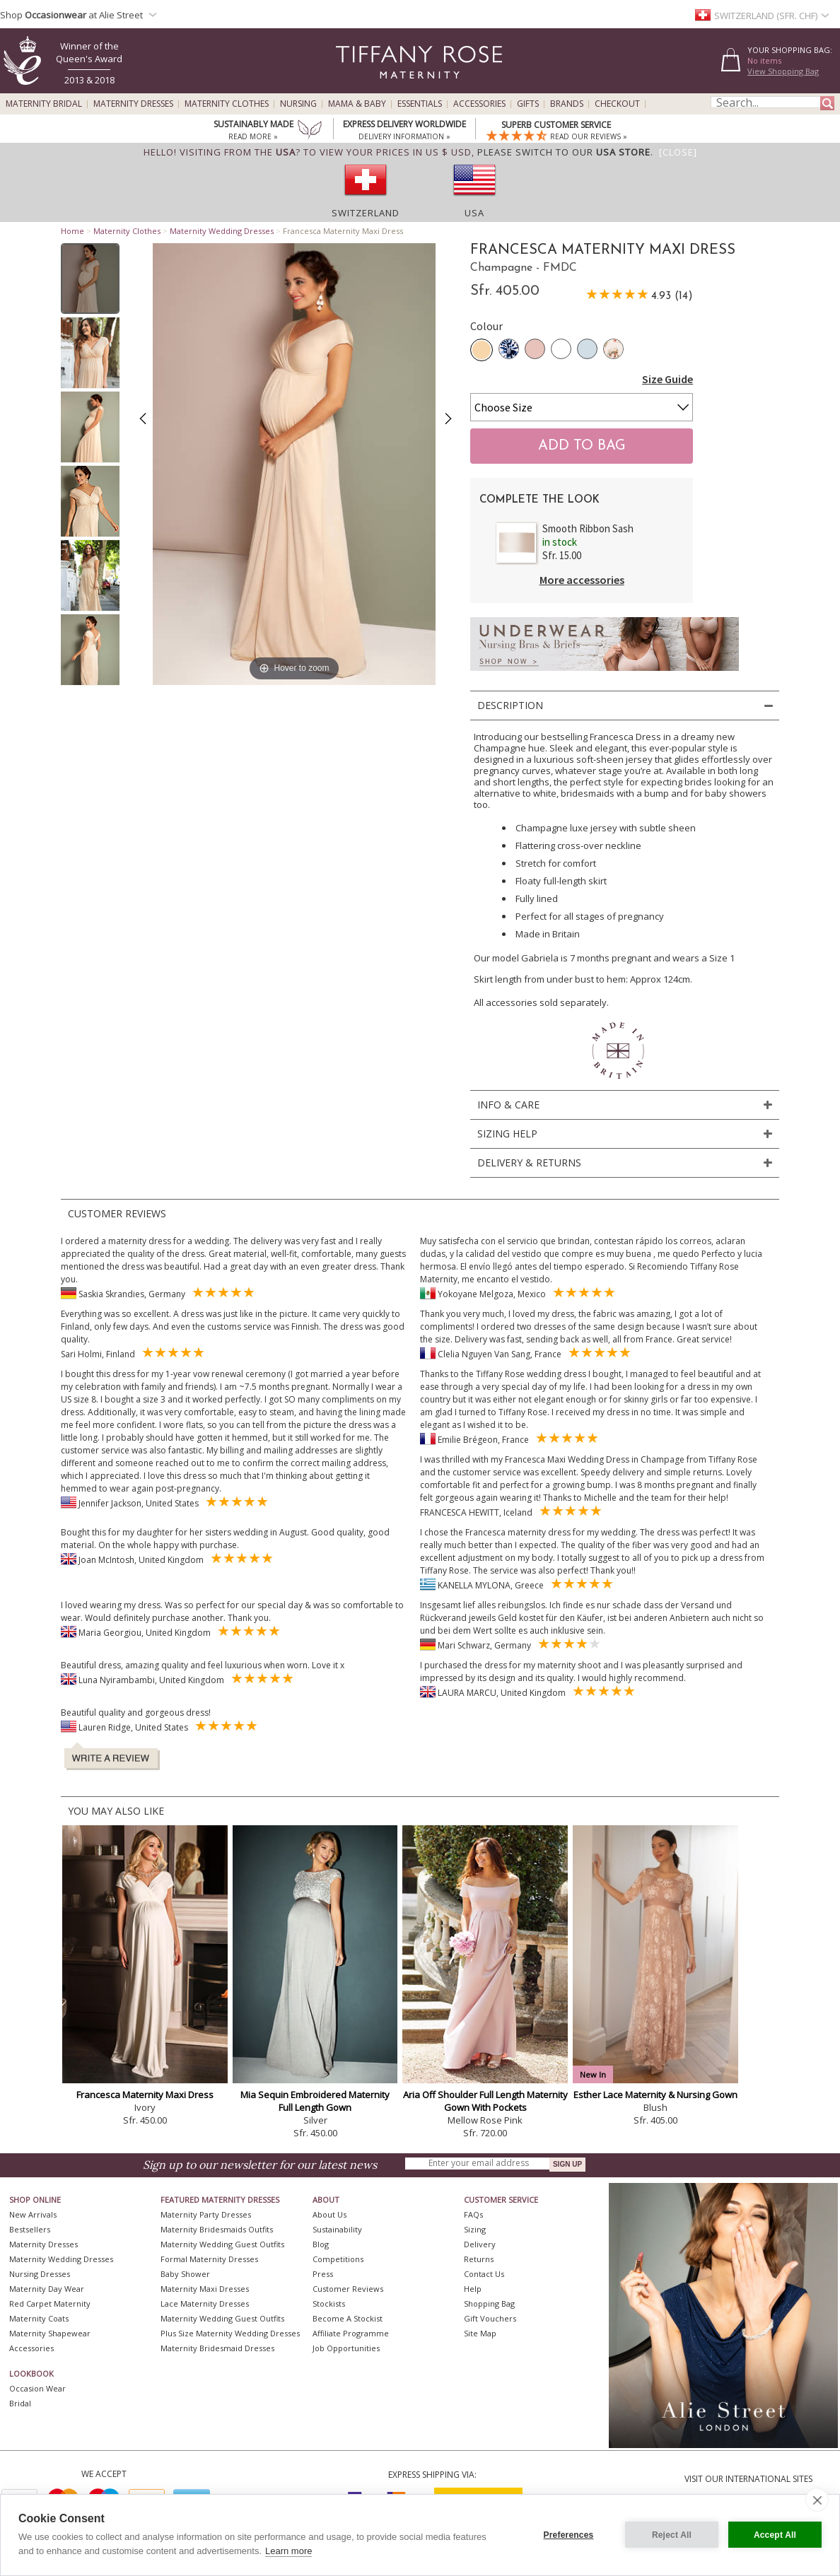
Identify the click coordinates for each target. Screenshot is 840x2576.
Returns (479, 2259)
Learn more (288, 2551)
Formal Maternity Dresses (209, 2259)
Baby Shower (185, 2273)
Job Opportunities (346, 2348)
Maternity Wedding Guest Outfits (222, 2244)
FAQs (473, 2214)
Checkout (617, 104)
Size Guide (667, 379)
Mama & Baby (357, 104)
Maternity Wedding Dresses (222, 231)
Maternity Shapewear (50, 2333)
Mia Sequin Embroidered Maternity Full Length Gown (315, 2101)
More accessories (581, 580)
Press (323, 2273)
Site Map (480, 2333)
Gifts (528, 104)
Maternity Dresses (133, 104)
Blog (321, 2244)
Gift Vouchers (490, 2318)
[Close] (678, 152)
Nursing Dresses (39, 2273)
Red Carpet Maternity (50, 2303)
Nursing (298, 104)
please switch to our (564, 152)
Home (72, 231)
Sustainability (337, 2229)
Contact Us (484, 2273)
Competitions (338, 2259)
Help (473, 2288)
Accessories (479, 104)
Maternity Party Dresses (206, 2214)
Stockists (329, 2303)
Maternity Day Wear (46, 2288)
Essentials (419, 104)
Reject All (672, 2535)
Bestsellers (29, 2229)
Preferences (569, 2535)
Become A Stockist (348, 2318)
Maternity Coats (39, 2318)
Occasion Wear (37, 2388)
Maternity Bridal (44, 104)
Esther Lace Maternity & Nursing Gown (655, 2094)
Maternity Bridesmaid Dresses (217, 2348)
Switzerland (365, 212)
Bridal (20, 2403)
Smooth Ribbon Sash (588, 528)
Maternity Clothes (227, 104)
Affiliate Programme (351, 2333)
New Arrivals (33, 2214)
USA (474, 212)
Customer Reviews (348, 2288)
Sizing (475, 2229)
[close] (817, 2500)
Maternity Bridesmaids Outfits (217, 2229)
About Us (329, 2214)
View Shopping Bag (783, 71)
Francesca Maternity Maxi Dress (145, 2094)
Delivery (480, 2244)
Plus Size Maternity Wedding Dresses (230, 2333)
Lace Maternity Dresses (205, 2303)
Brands (566, 104)
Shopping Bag (489, 2303)
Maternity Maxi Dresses (205, 2288)
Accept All (775, 2535)
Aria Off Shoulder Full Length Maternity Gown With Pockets (485, 2101)
